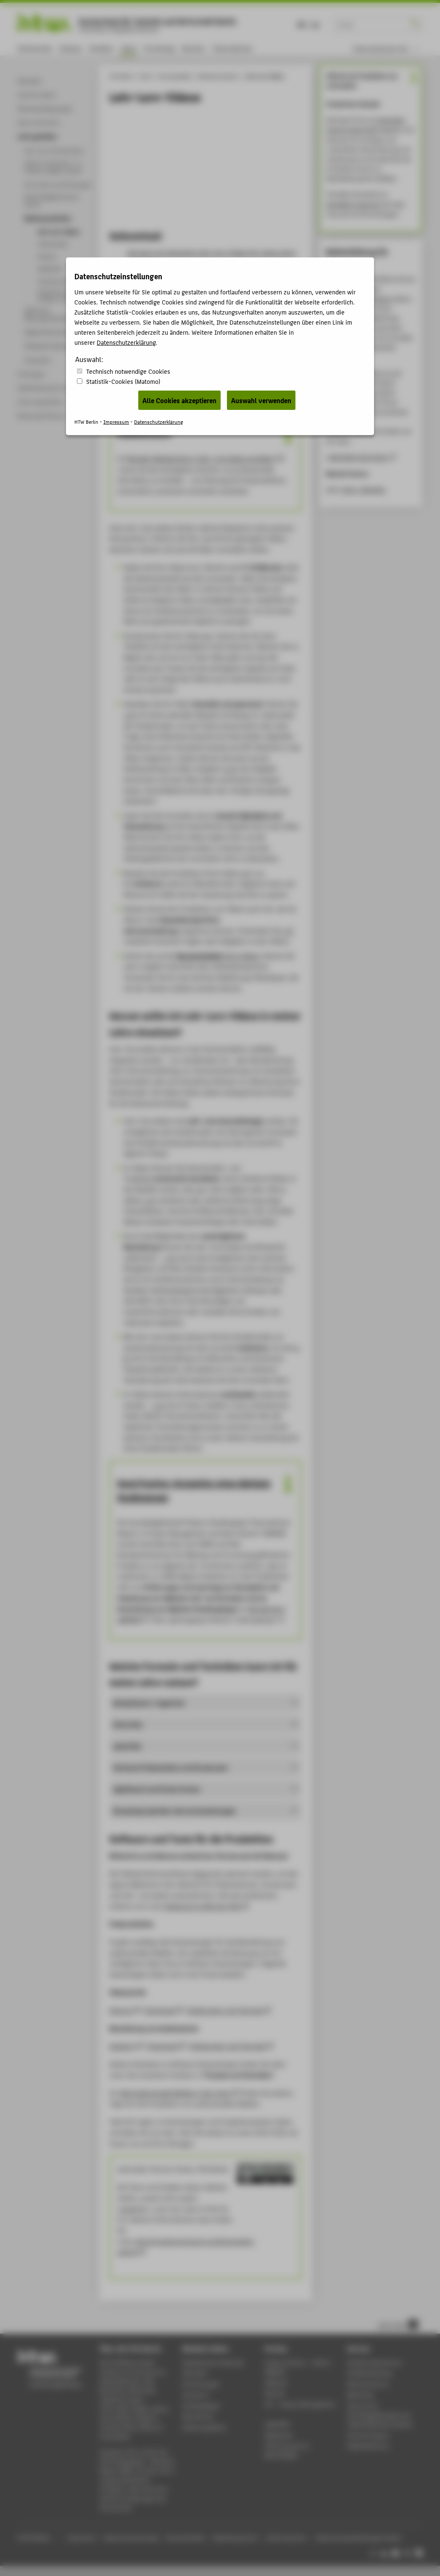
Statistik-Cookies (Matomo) (123, 381)
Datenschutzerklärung (126, 342)
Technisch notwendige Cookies (128, 371)
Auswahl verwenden (261, 400)
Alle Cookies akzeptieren (179, 400)
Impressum (116, 421)
